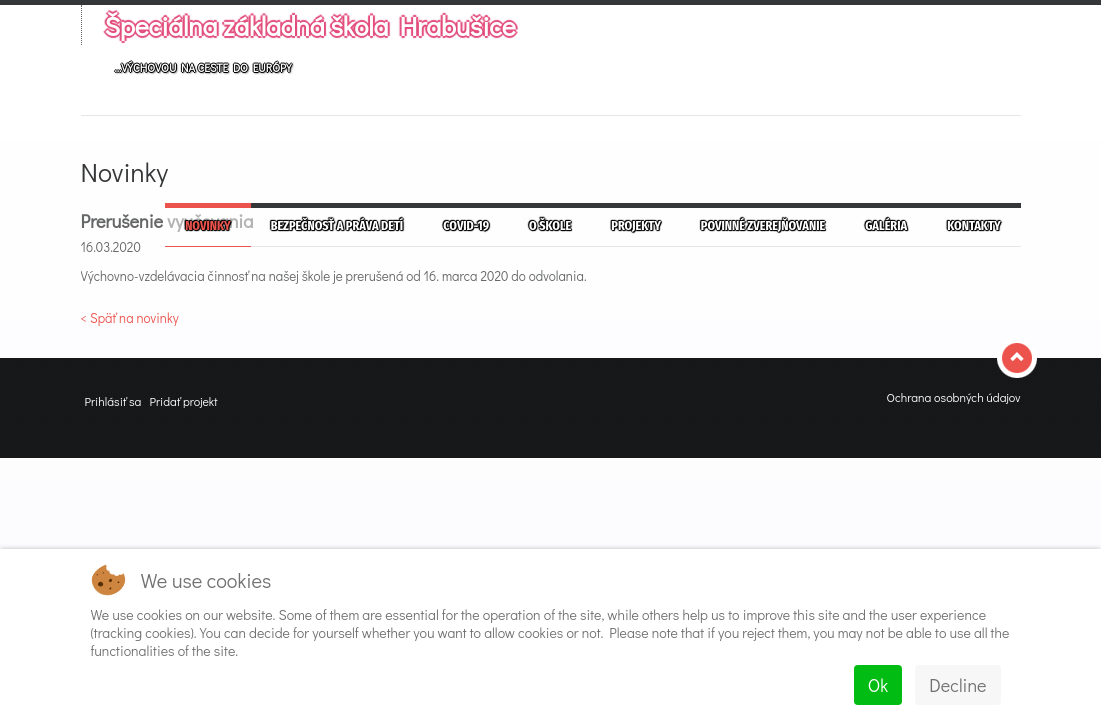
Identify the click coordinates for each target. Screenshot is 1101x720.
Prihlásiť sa (113, 401)
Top (1019, 358)
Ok (878, 685)
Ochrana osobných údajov (953, 397)
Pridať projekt (183, 401)
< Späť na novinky (130, 317)
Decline (957, 685)
